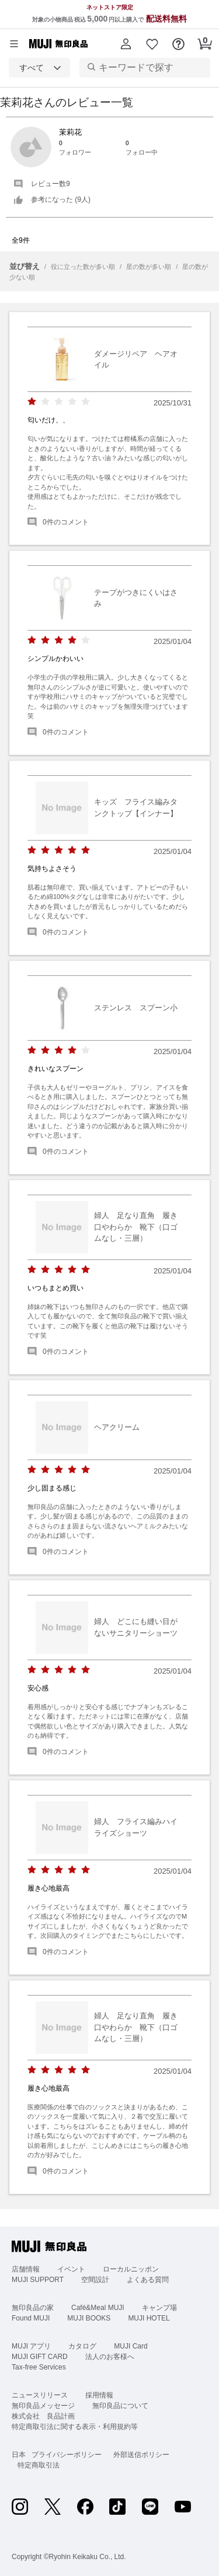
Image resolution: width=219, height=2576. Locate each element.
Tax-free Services (39, 2367)
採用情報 (99, 2395)
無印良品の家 (33, 2308)
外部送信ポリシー (141, 2455)
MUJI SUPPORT (38, 2280)
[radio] (31, 401)
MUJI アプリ (31, 2346)
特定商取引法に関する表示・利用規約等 (75, 2427)
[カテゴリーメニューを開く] (14, 44)
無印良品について (120, 2406)
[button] (126, 44)
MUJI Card (130, 2346)
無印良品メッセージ (43, 2406)
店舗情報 (26, 2269)
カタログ (82, 2346)
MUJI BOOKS (88, 2318)
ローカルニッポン (131, 2269)
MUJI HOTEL (148, 2318)
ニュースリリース (40, 2395)
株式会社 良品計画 (43, 2416)
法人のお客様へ (109, 2357)
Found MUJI (31, 2318)
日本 (19, 2455)
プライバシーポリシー (67, 2455)
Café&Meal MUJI (97, 2308)
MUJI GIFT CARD (40, 2357)
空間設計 (95, 2280)
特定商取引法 (39, 2465)
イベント (71, 2269)
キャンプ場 (159, 2308)
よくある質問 (148, 2280)
